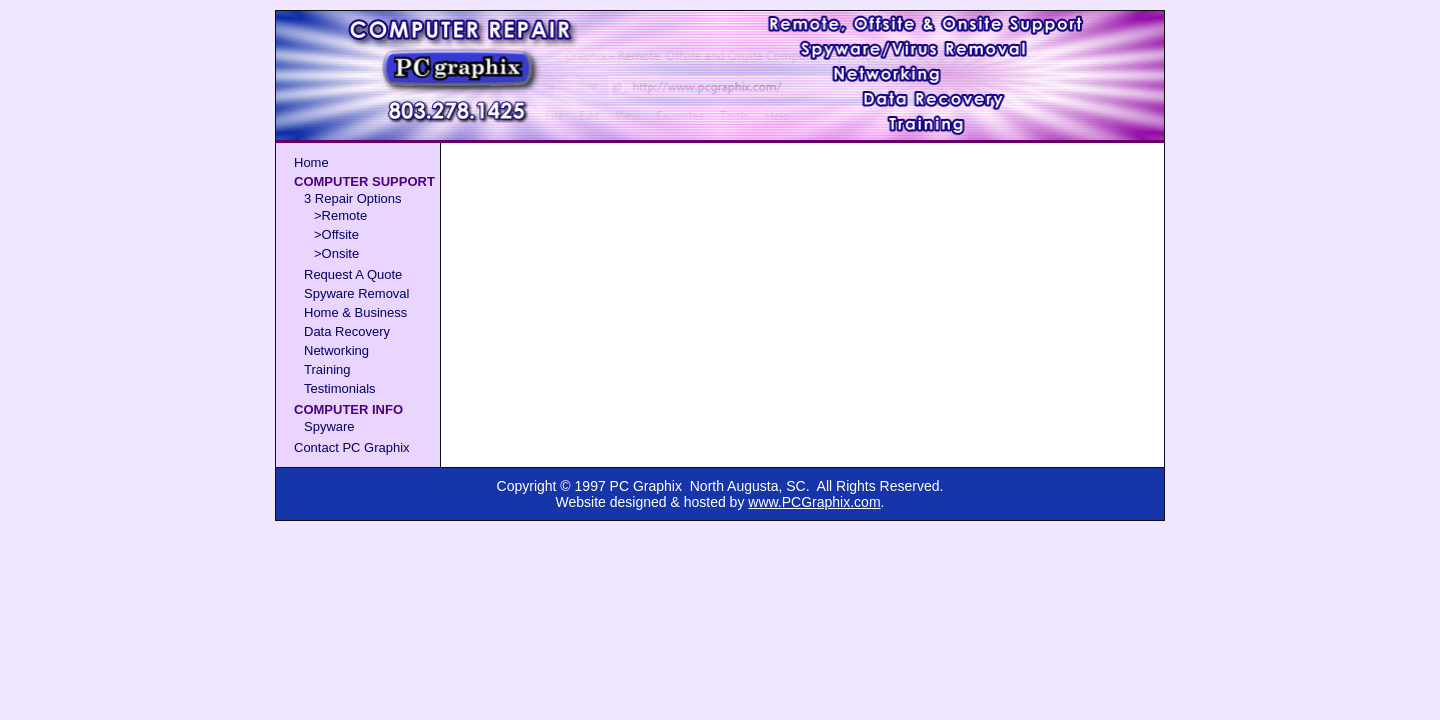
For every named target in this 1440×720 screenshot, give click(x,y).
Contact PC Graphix (352, 447)
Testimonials (340, 388)
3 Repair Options (353, 198)
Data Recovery (347, 331)
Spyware (329, 426)
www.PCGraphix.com (814, 502)
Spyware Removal (357, 293)
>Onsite (336, 253)
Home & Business (355, 312)
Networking (336, 350)
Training (327, 369)
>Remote (340, 215)
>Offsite (336, 234)
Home (311, 162)
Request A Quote (353, 274)
